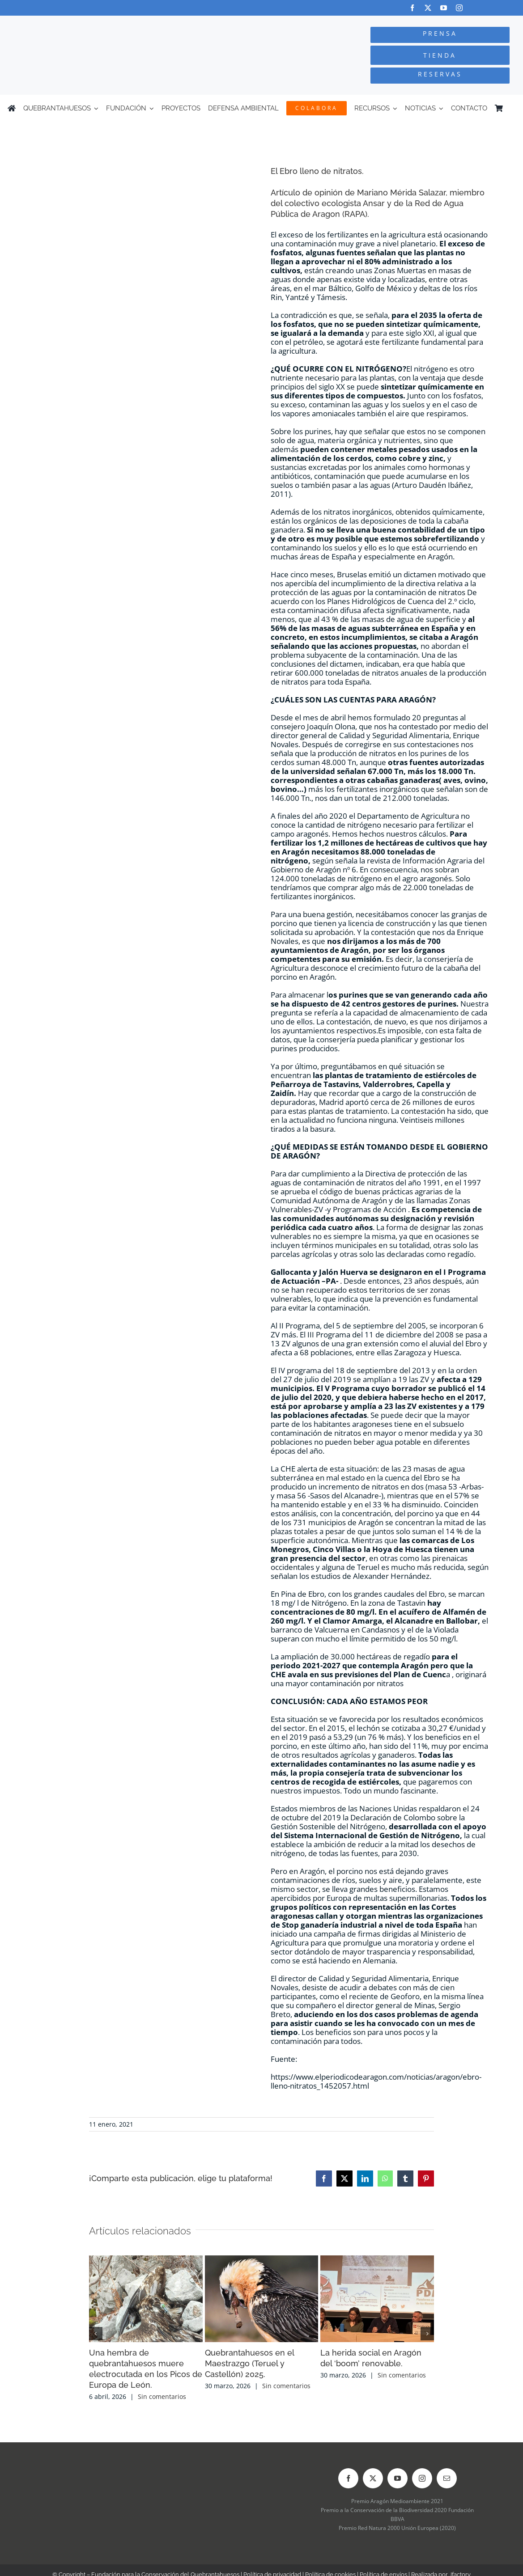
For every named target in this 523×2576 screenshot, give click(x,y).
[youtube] (443, 7)
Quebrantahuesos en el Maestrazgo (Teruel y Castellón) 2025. (249, 2363)
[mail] (447, 2478)
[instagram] (459, 7)
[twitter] (428, 7)
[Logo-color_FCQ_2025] (98, 24)
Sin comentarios (162, 2396)
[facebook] (412, 7)
